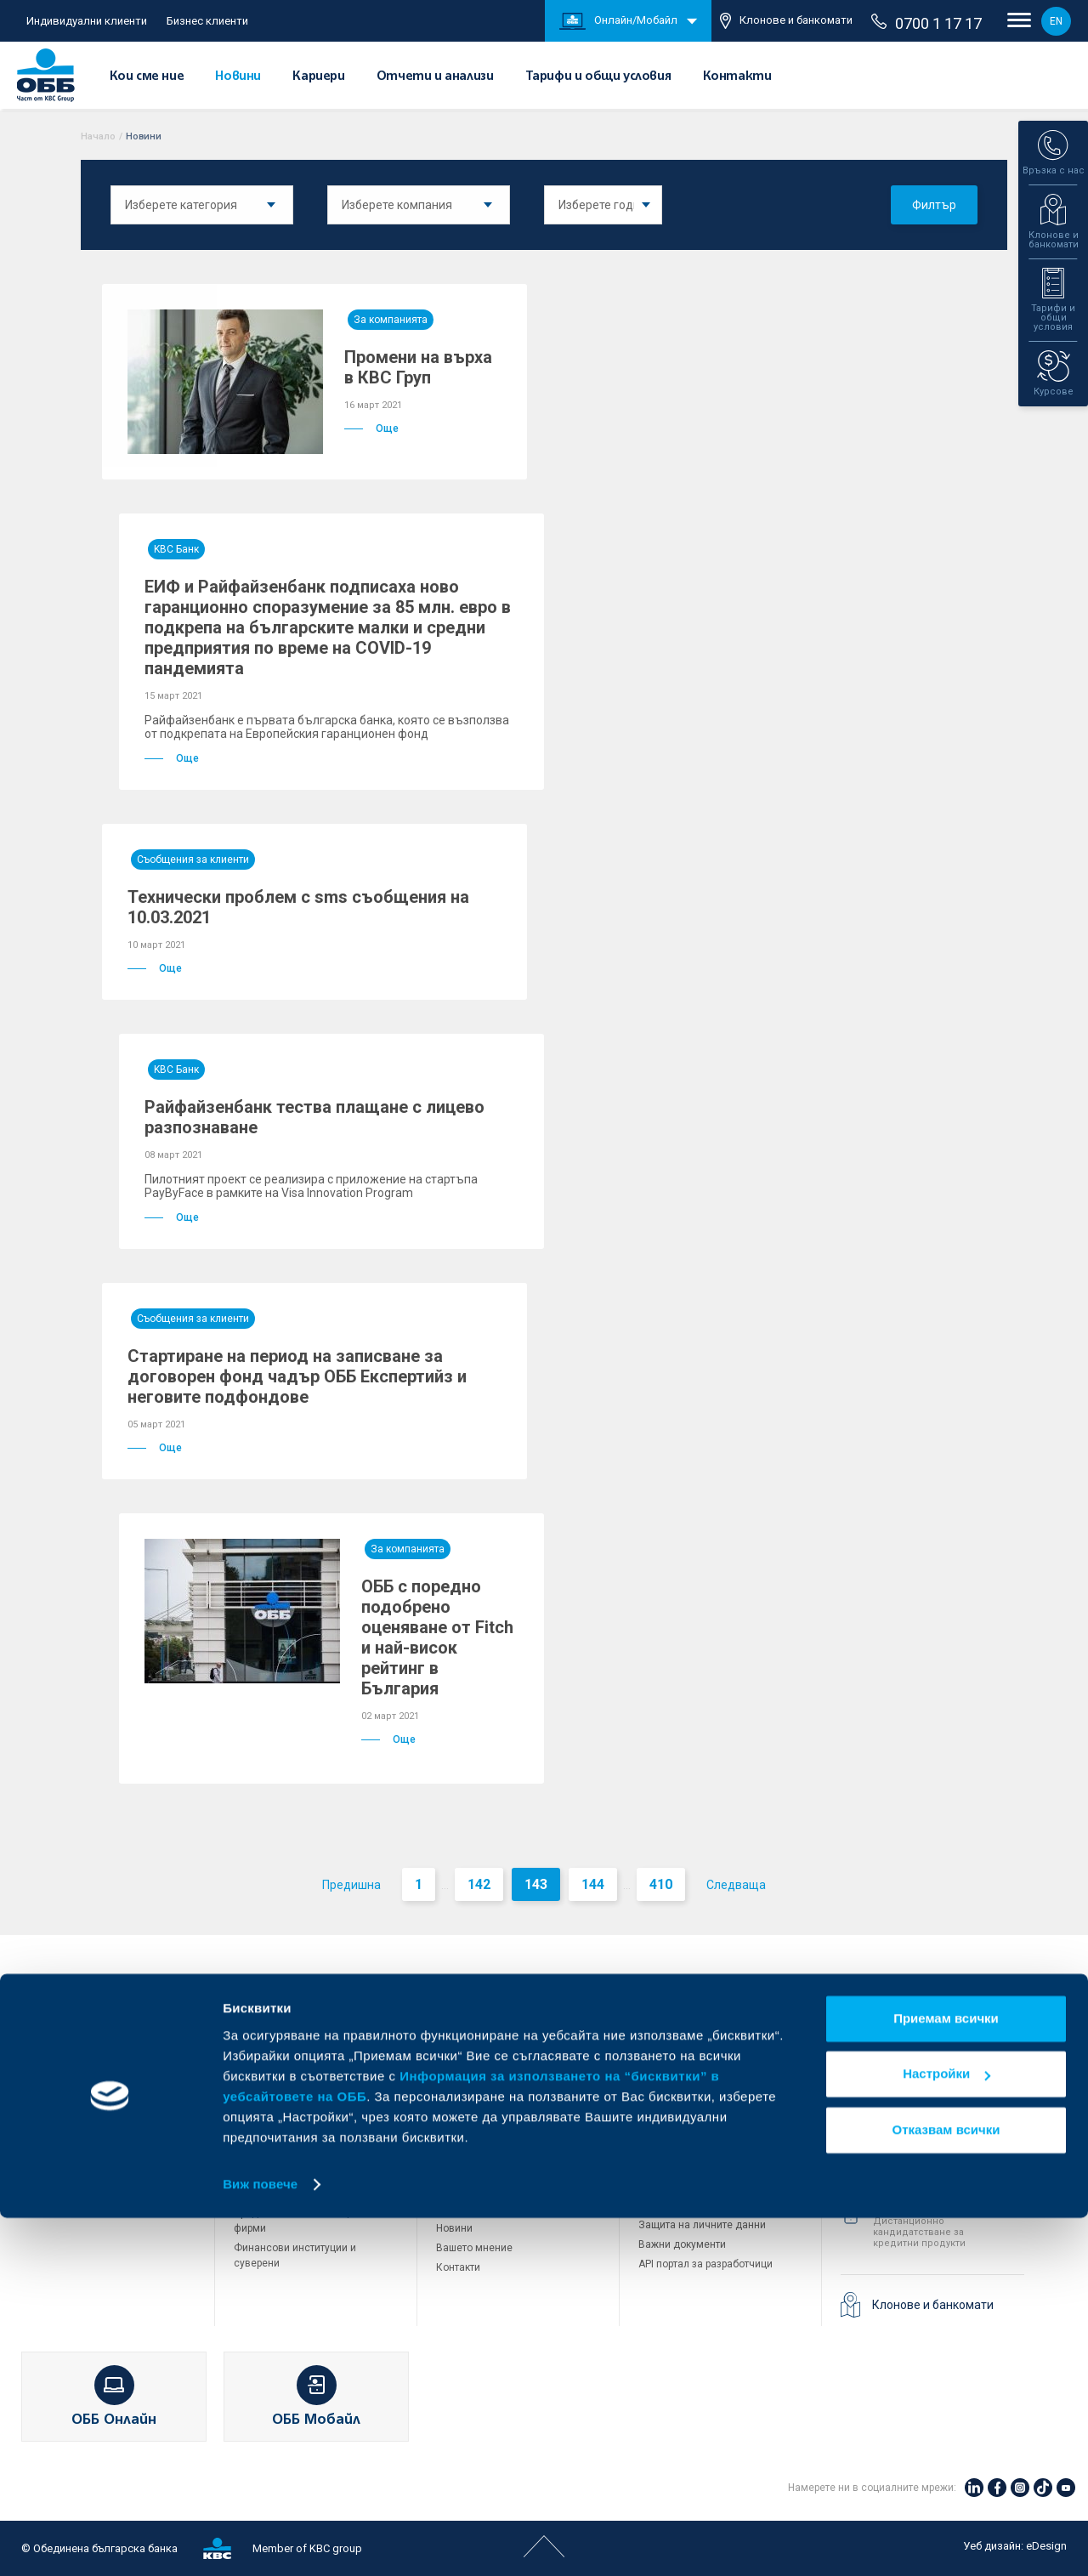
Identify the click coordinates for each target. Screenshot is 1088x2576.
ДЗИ (649, 2033)
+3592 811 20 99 (936, 2205)
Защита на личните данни (702, 2225)
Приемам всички (946, 2376)
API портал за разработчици (705, 2264)
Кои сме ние (147, 76)
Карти (45, 2050)
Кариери (318, 76)
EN (1056, 21)
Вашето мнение (474, 2248)
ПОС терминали (272, 2124)
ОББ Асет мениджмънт (694, 2091)
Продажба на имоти (686, 2148)
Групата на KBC (702, 1994)
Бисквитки (663, 2205)
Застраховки (62, 2147)
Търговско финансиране (293, 2104)
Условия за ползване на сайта (713, 2186)
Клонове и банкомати (786, 21)
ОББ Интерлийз (674, 2052)
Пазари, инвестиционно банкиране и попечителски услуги (300, 2158)
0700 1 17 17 (926, 23)
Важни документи (682, 2244)
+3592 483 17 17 (936, 2034)
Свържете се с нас (915, 1994)
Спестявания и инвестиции (98, 2108)
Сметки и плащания (79, 2069)
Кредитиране (266, 2050)
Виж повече (260, 2542)
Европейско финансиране (499, 2111)
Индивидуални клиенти (86, 20)
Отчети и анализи (435, 76)
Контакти (737, 76)
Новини (238, 76)
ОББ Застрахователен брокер (709, 2111)
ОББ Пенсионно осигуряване (708, 2072)
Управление (465, 2091)
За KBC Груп (465, 2052)
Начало (98, 136)
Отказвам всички (946, 2488)
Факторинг (259, 2193)
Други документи (477, 2170)
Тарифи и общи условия (598, 76)
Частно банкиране (76, 2128)
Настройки (946, 2432)
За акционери (469, 2072)
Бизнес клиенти (207, 20)
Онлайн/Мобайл (618, 21)
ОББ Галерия (466, 2189)
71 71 (897, 2097)
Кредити (51, 2089)
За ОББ (464, 1994)
